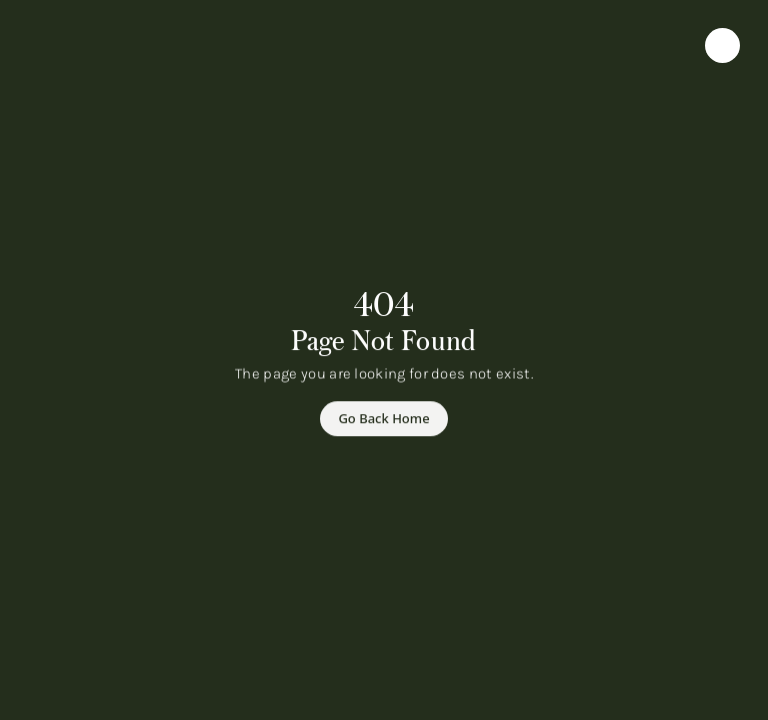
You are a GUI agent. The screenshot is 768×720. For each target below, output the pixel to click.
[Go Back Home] (383, 419)
